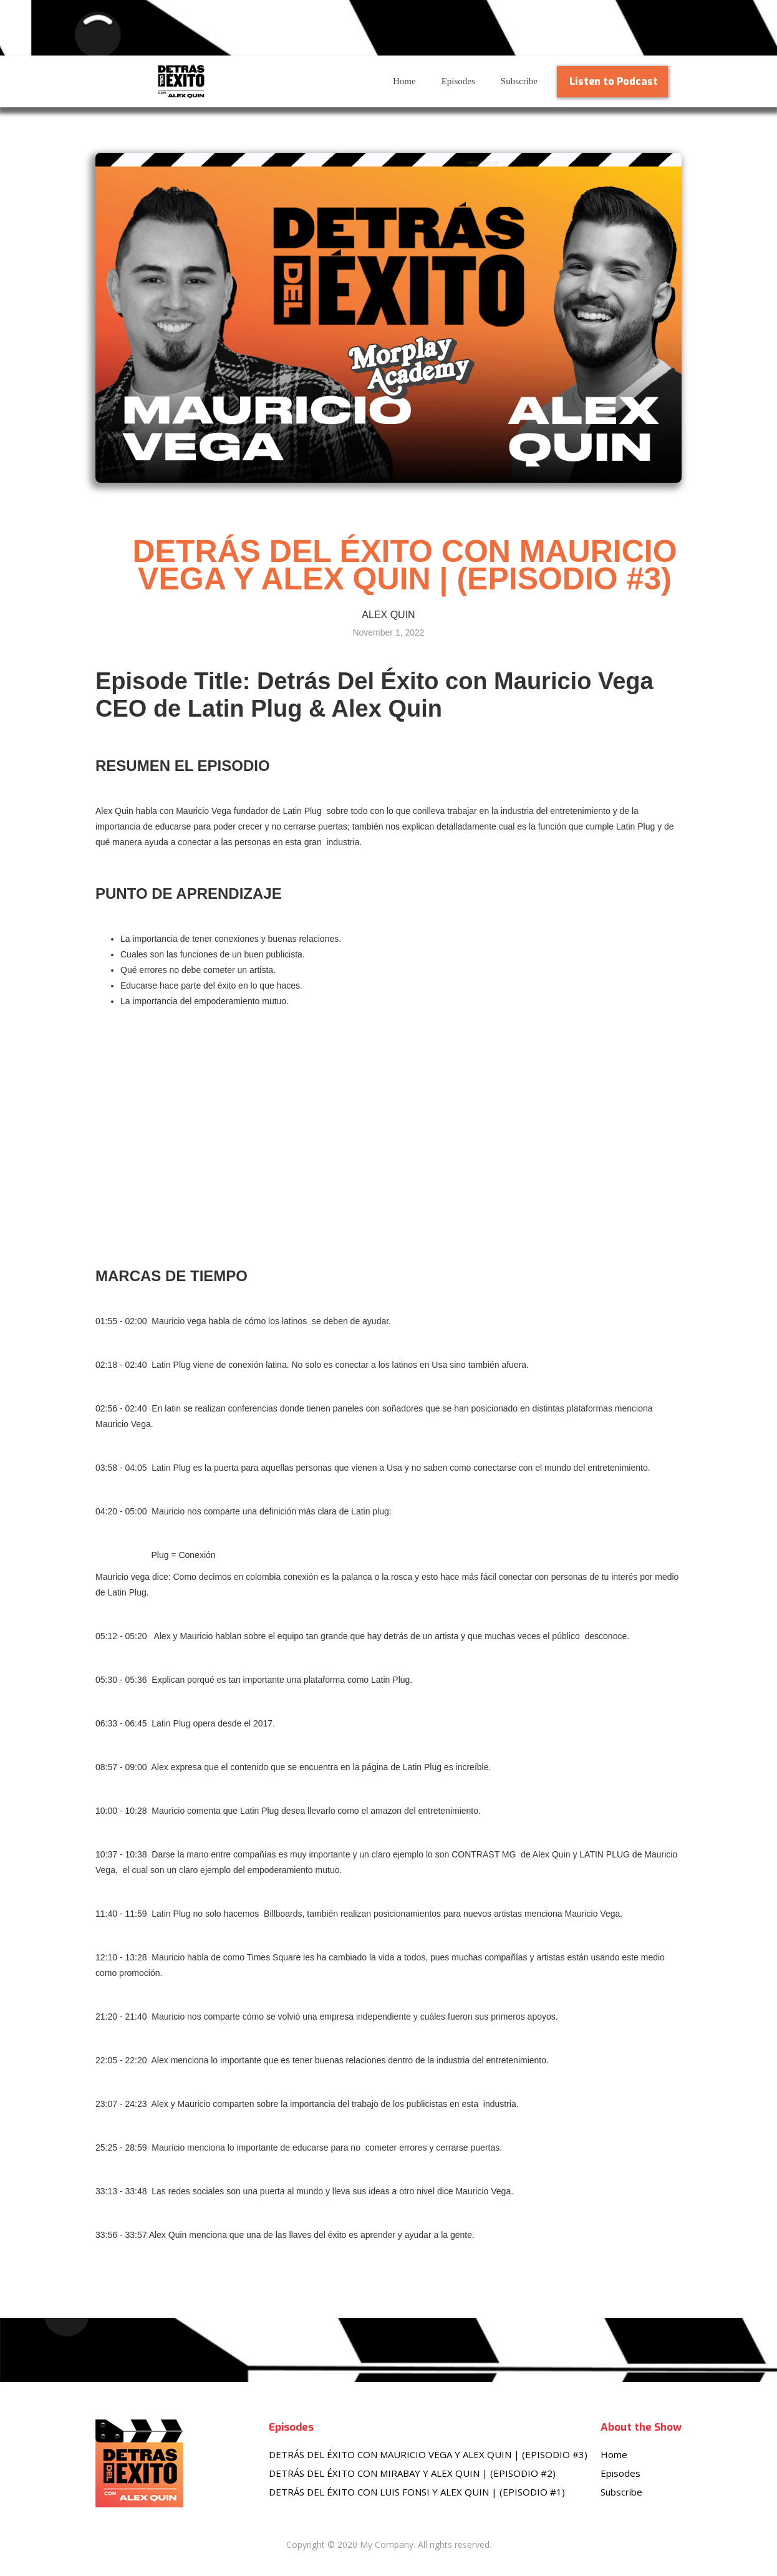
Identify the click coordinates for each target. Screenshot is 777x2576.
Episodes (458, 81)
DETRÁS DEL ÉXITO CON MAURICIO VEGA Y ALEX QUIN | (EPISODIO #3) (428, 2454)
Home (404, 81)
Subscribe (519, 81)
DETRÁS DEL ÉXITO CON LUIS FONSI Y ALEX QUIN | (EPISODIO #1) (417, 2492)
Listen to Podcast (613, 81)
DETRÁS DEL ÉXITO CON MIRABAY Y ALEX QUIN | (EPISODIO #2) (412, 2473)
